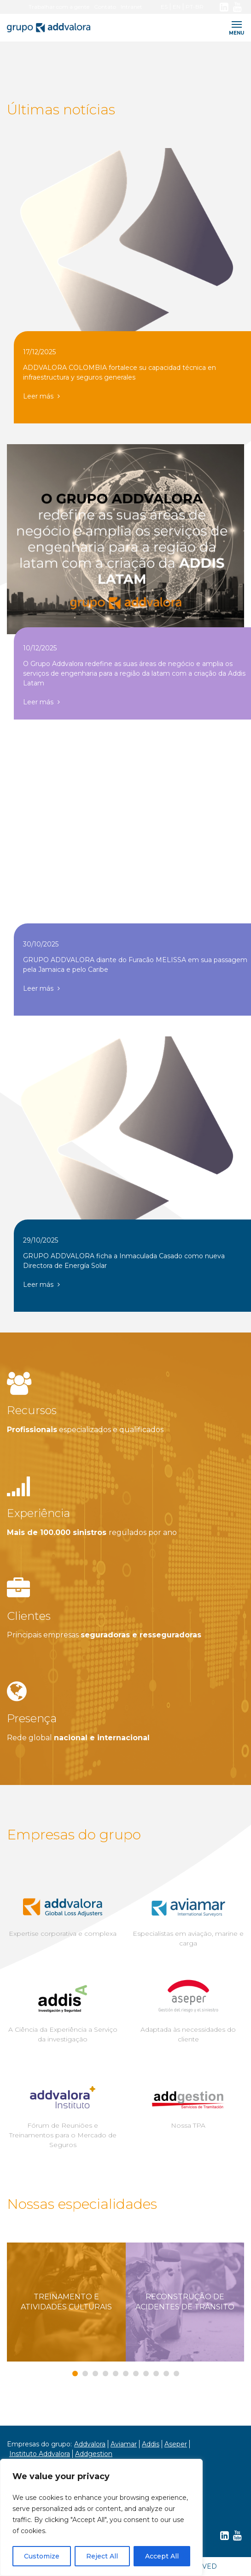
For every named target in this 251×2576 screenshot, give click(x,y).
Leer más (41, 396)
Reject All (102, 2556)
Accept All (162, 2556)
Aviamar (124, 2444)
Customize (41, 2556)
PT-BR (195, 6)
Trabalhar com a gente (59, 6)
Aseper (175, 2444)
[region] (101, 2517)
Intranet (131, 6)
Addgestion (93, 2454)
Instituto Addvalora (39, 2454)
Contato (105, 6)
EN (177, 6)
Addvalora (89, 2444)
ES (164, 6)
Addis (150, 2444)
